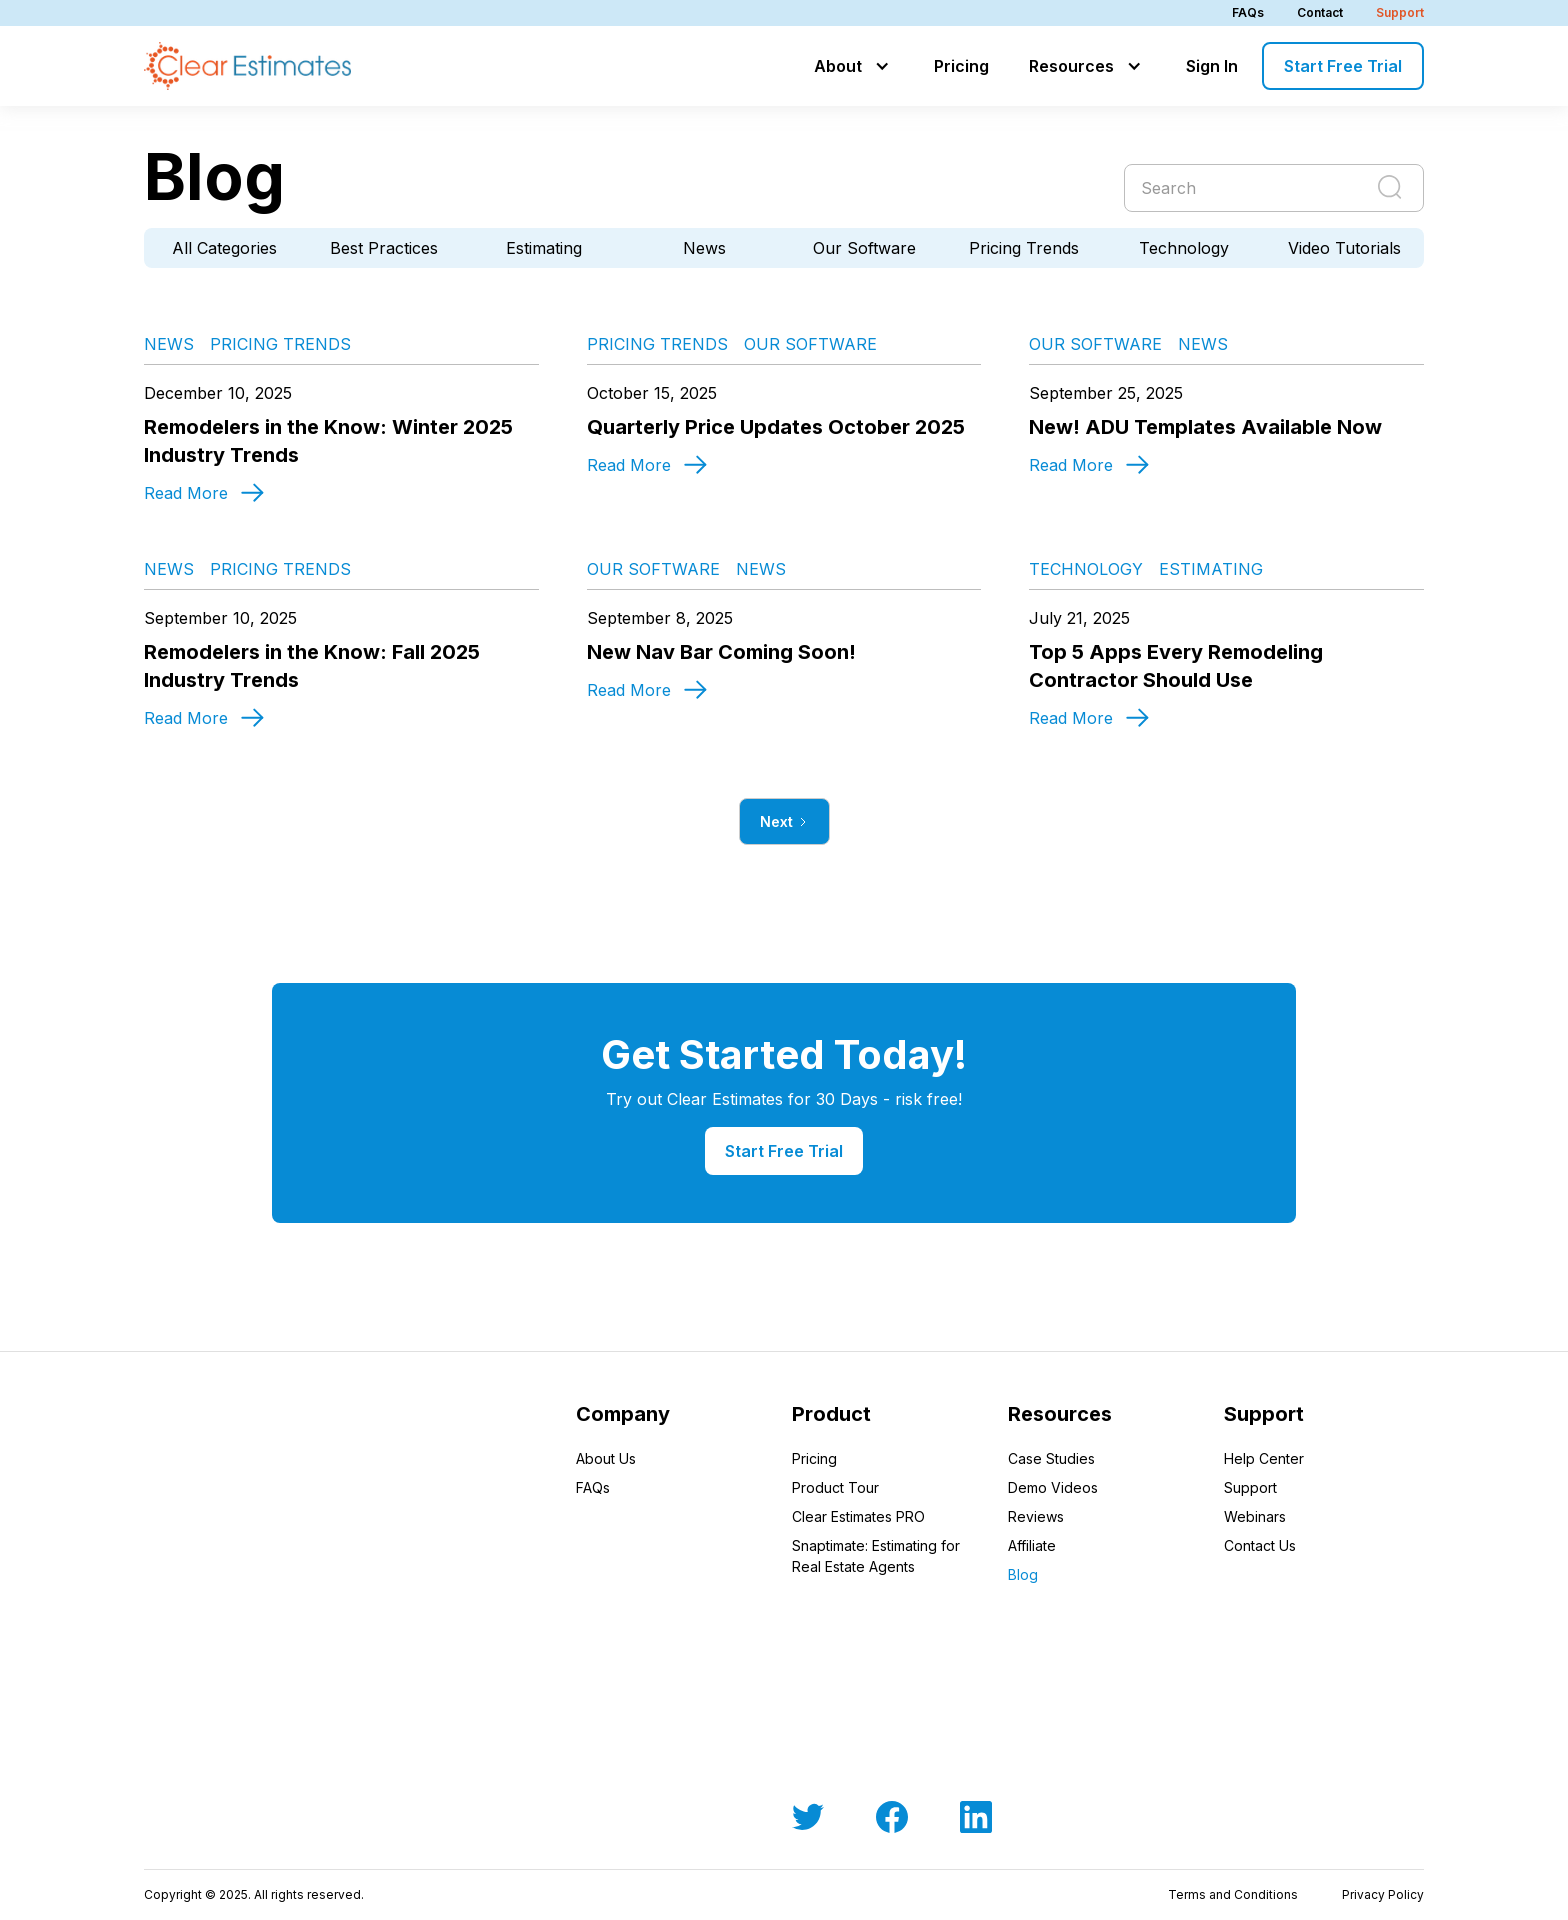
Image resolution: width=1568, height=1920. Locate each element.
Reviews (1036, 1516)
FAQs (1248, 12)
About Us (606, 1458)
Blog (1023, 1574)
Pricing (961, 66)
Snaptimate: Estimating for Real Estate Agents (876, 1556)
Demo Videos (1053, 1487)
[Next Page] (784, 821)
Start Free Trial (1343, 66)
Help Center (1264, 1458)
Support (1400, 12)
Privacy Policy (1383, 1894)
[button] (854, 66)
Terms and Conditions (1233, 1894)
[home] (247, 66)
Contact (1320, 12)
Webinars (1255, 1516)
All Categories (224, 248)
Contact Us (1260, 1545)
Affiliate (1032, 1545)
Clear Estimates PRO (858, 1516)
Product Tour (835, 1487)
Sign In (1212, 66)
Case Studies (1051, 1458)
